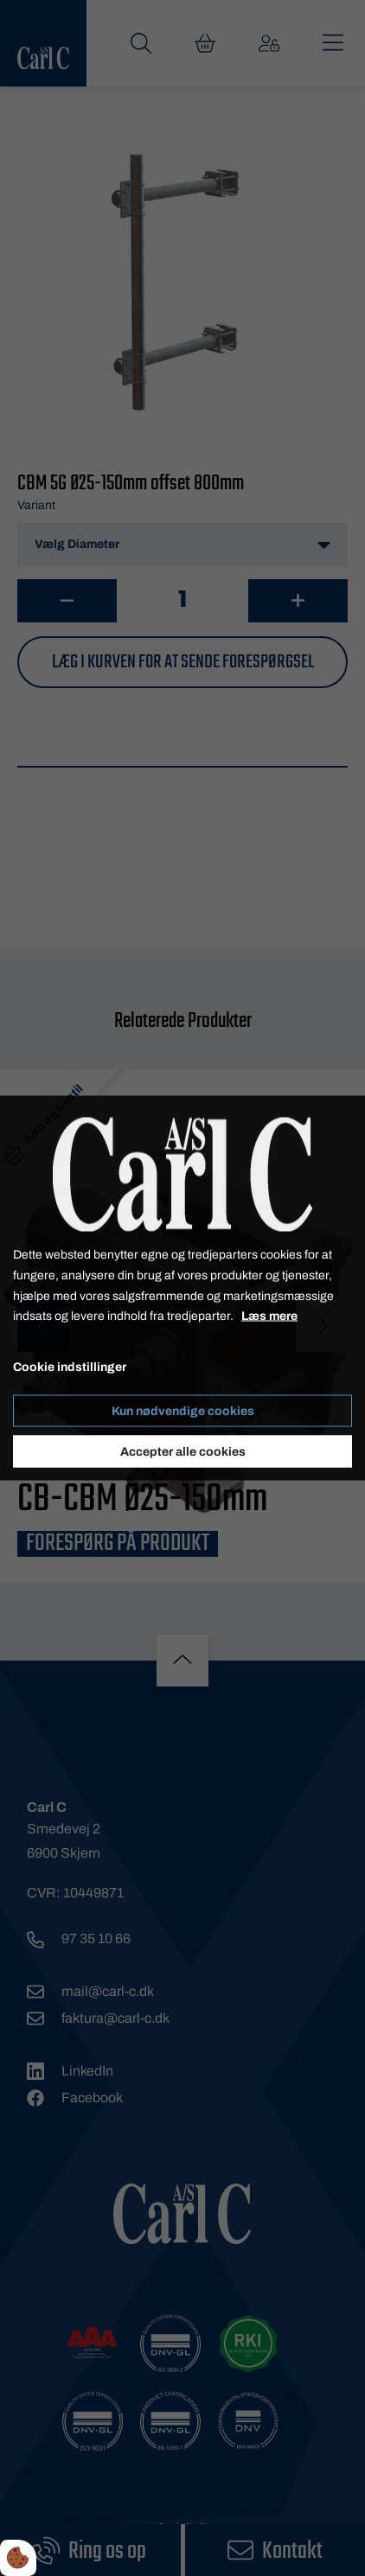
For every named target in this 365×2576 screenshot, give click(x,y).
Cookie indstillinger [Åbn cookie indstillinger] (69, 1367)
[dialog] (182, 1288)
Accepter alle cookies (183, 1450)
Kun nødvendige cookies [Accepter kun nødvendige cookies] (183, 1410)
